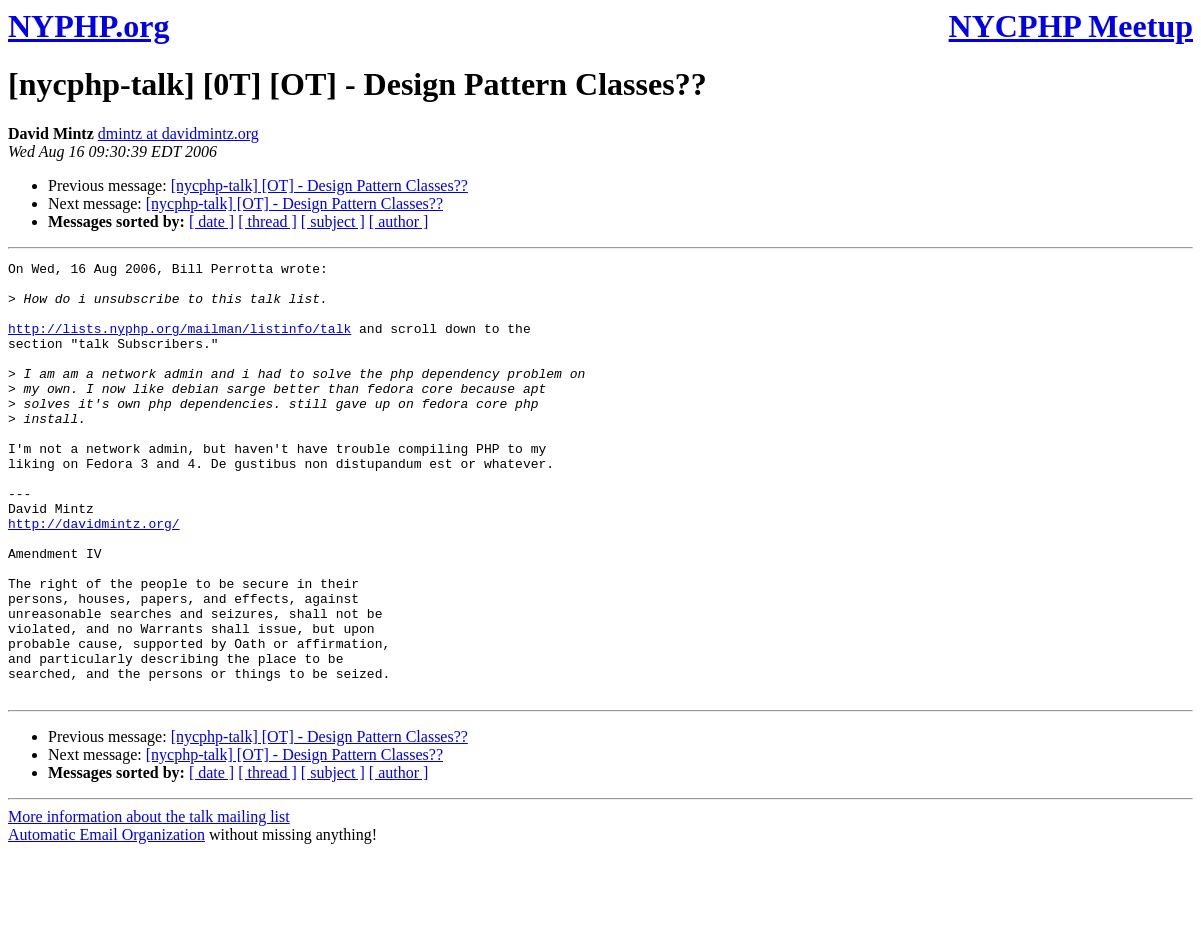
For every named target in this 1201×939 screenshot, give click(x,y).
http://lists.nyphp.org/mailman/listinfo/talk (179, 343)
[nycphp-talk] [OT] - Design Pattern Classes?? (319, 185)
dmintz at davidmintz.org (178, 133)
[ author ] (399, 221)
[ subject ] (333, 221)
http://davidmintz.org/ (94, 577)
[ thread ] (267, 221)
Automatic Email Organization (106, 921)
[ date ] (211, 221)
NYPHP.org (88, 26)
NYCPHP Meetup (1071, 26)
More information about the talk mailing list (149, 903)
